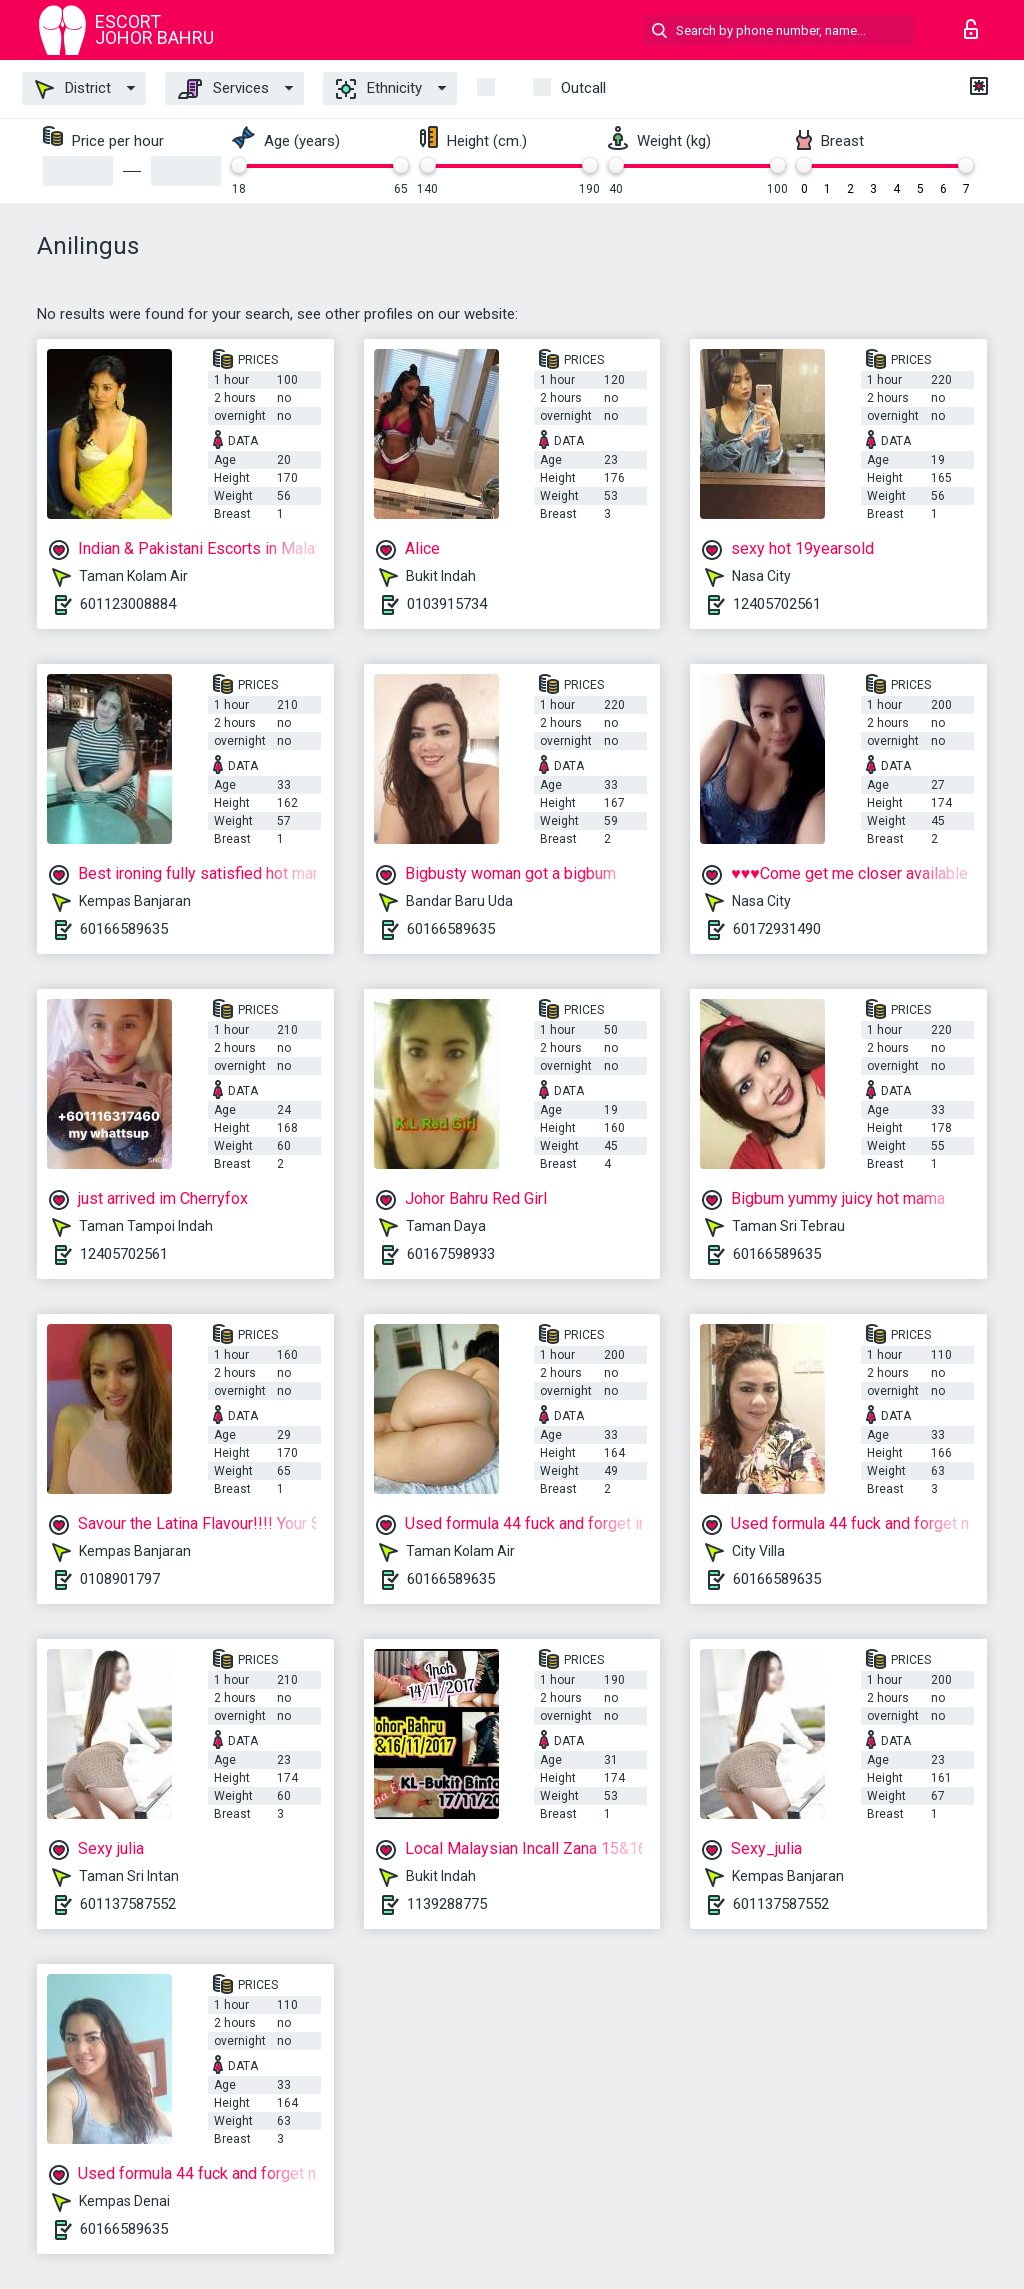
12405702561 (777, 604)
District (73, 89)
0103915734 (447, 604)
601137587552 (128, 1904)
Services (223, 89)
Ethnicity (379, 89)
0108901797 (120, 1579)
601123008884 (128, 604)
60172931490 (777, 929)
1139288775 (447, 1904)
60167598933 (451, 1254)
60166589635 (124, 929)
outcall (583, 88)
